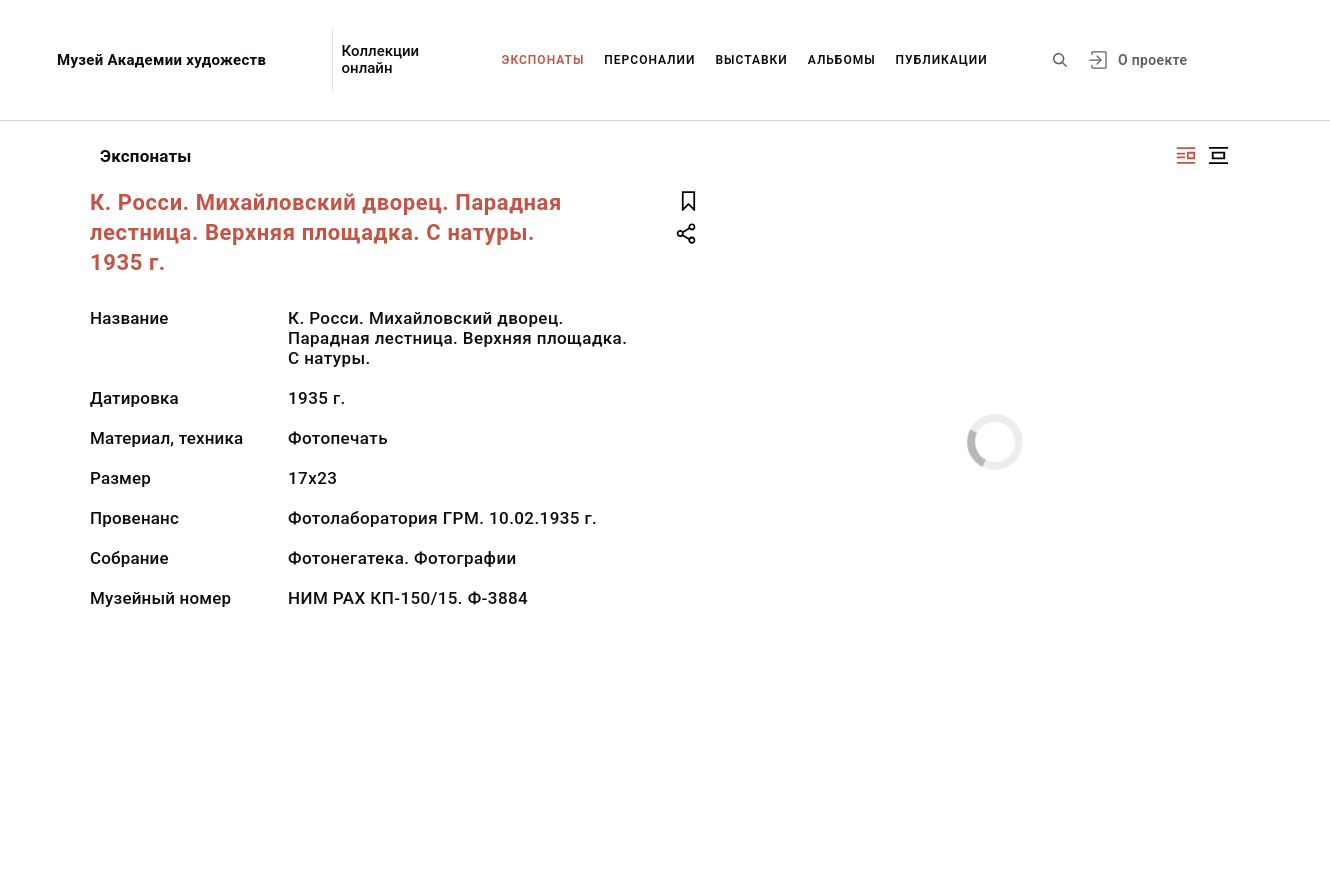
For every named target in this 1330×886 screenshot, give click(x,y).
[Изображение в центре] (1218, 155)
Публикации (942, 60)
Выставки (751, 60)
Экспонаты (543, 60)
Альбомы (842, 60)
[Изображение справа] (1186, 155)
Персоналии (649, 60)
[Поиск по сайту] (1060, 60)
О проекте (1152, 60)
